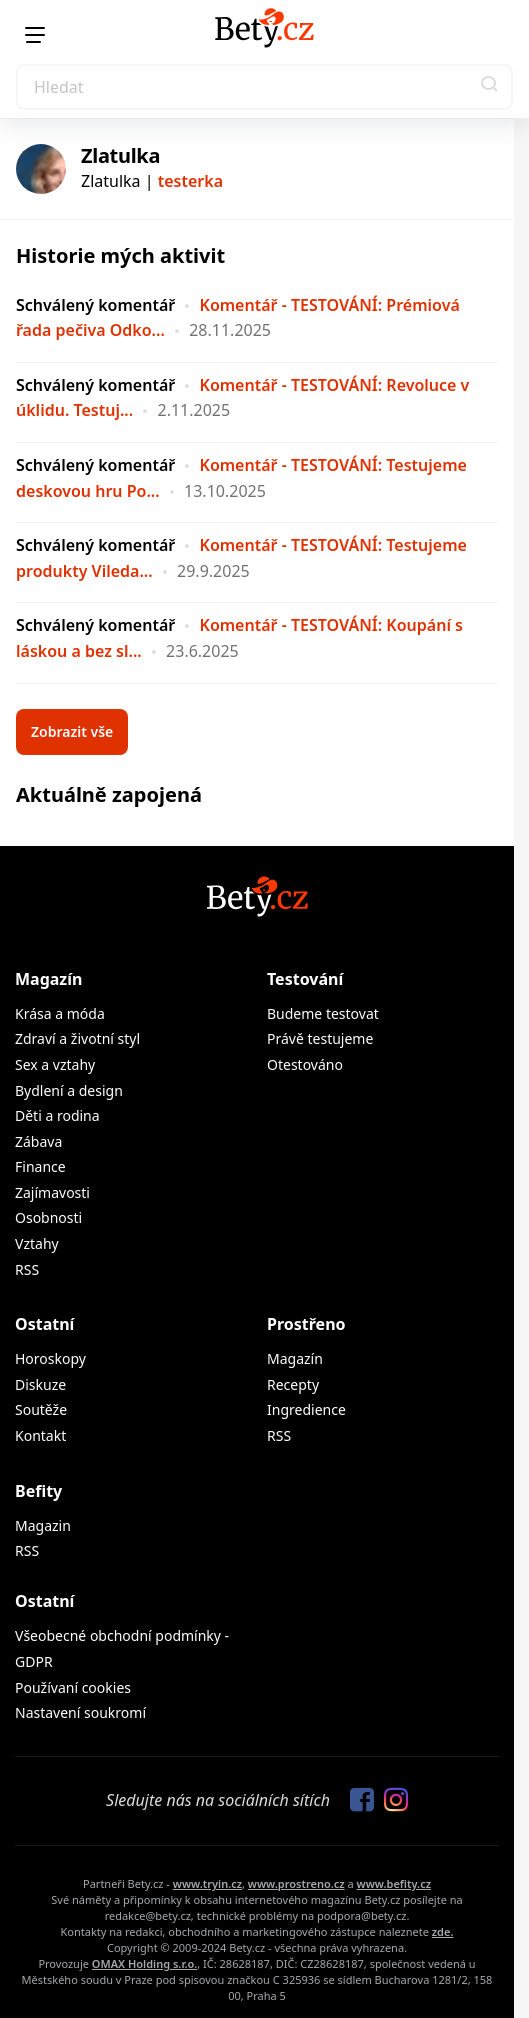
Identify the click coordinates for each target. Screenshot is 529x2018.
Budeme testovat (323, 1013)
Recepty (293, 1384)
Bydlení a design (69, 1090)
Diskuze (40, 1384)
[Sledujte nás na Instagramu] (391, 1801)
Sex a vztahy (55, 1064)
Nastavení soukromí (80, 1712)
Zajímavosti (52, 1192)
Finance (40, 1166)
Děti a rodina (57, 1115)
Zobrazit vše (72, 731)
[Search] (264, 87)
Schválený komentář (95, 305)
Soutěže (41, 1409)
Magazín (48, 979)
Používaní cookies (73, 1687)
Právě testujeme (320, 1038)
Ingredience (306, 1409)
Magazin (43, 1525)
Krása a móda (60, 1013)
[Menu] (35, 35)
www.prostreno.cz (296, 1883)
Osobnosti (48, 1217)
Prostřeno (306, 1324)
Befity (38, 1491)
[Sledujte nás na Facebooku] (357, 1801)
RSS (27, 1269)
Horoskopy (50, 1358)
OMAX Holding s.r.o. (144, 1963)
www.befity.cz (394, 1883)
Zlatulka (120, 155)
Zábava (38, 1141)
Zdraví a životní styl (77, 1038)
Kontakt (40, 1435)
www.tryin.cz (207, 1883)
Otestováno (305, 1064)
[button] (490, 87)
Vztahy (37, 1243)
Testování (305, 979)
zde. (443, 1931)
